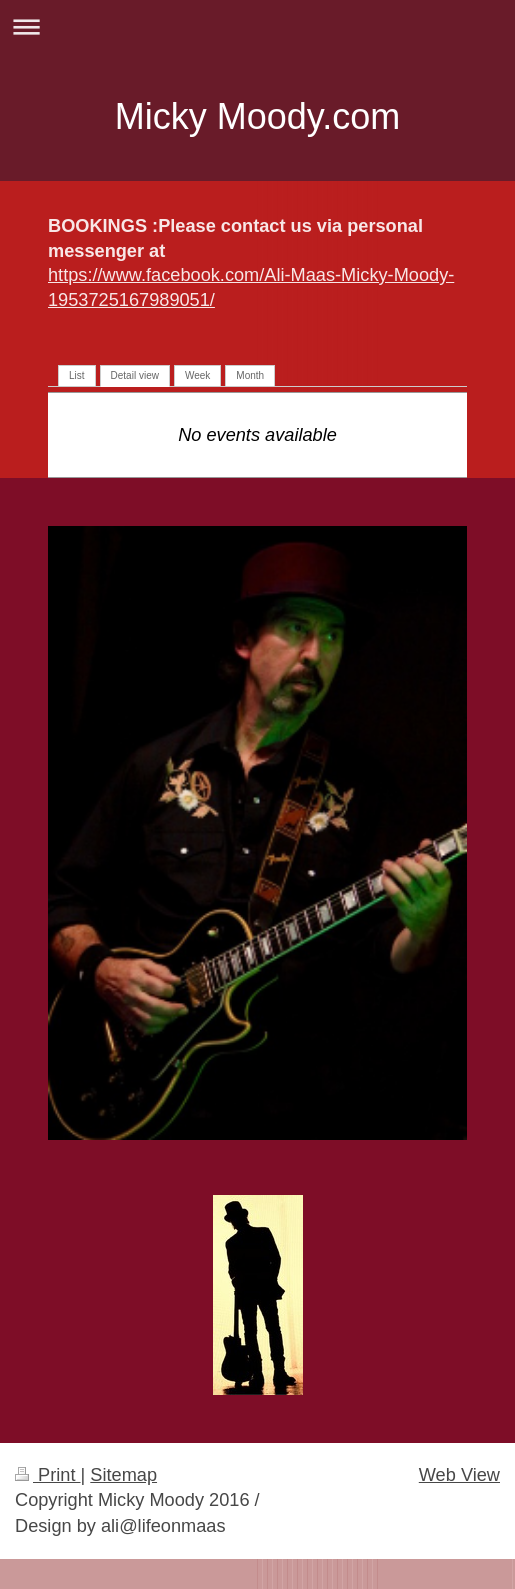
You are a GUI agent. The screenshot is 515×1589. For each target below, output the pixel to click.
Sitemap (123, 1475)
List (77, 375)
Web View (459, 1475)
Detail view (135, 375)
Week (197, 375)
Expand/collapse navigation (257, 26)
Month (250, 375)
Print (48, 1475)
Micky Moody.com (257, 116)
